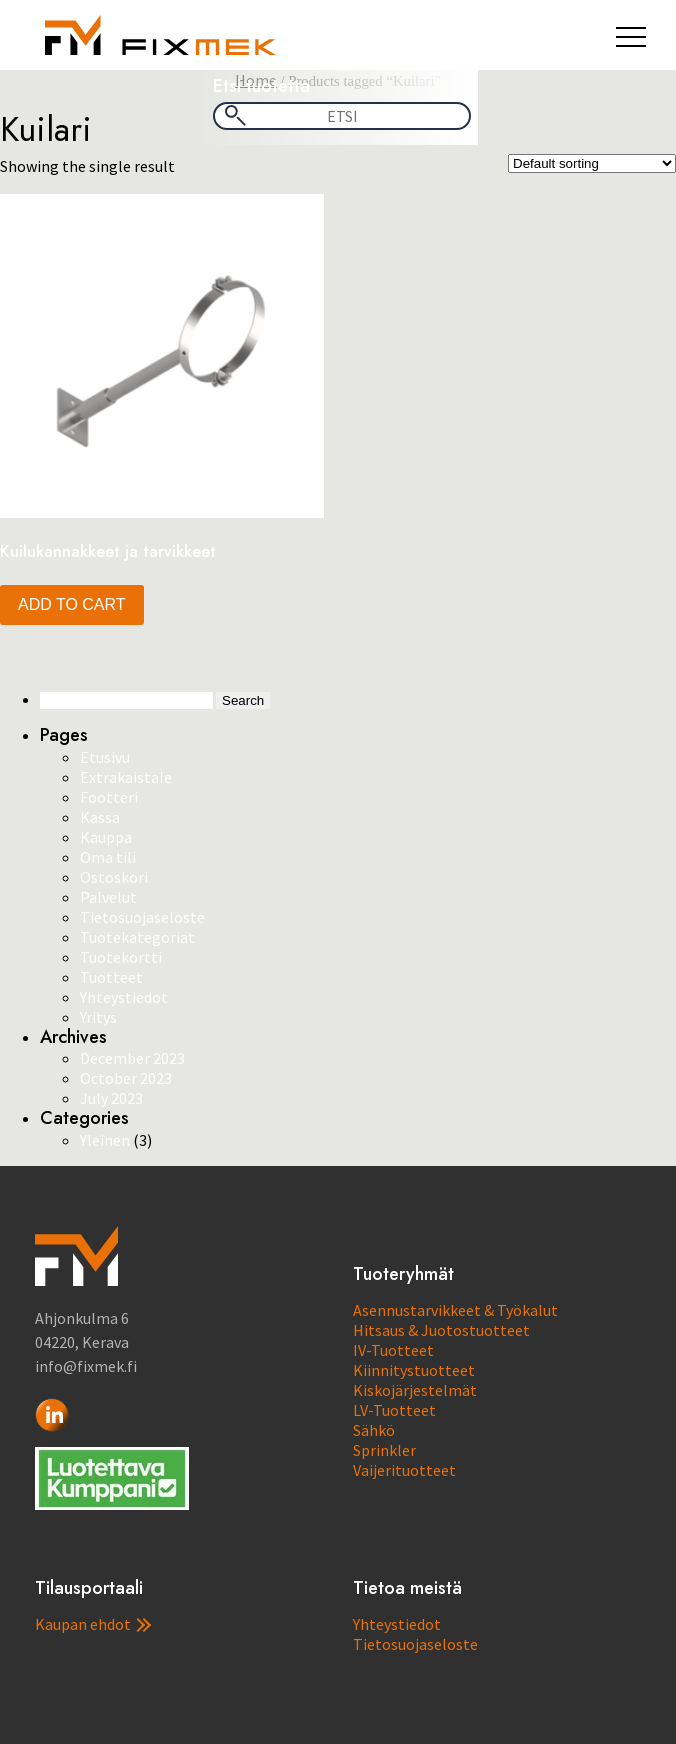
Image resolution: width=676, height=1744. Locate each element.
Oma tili (108, 857)
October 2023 (126, 1078)
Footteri (109, 797)
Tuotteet (111, 977)
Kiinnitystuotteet (414, 1370)
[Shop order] (592, 163)
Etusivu (105, 757)
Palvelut (108, 897)
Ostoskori (114, 877)
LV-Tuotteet (394, 1410)
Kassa (100, 817)
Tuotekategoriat (137, 937)
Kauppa (106, 837)
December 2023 (132, 1058)
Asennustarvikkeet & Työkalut (455, 1310)
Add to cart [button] (72, 604)
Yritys (98, 1017)
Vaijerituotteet (404, 1470)
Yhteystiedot (124, 997)
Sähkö (374, 1430)
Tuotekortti (121, 957)
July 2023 (111, 1098)
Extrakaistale (126, 777)
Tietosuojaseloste (142, 917)
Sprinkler (384, 1450)
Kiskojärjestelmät (415, 1390)
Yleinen (105, 1140)
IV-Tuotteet (393, 1350)
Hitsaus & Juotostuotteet (441, 1330)
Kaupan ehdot (93, 1624)
